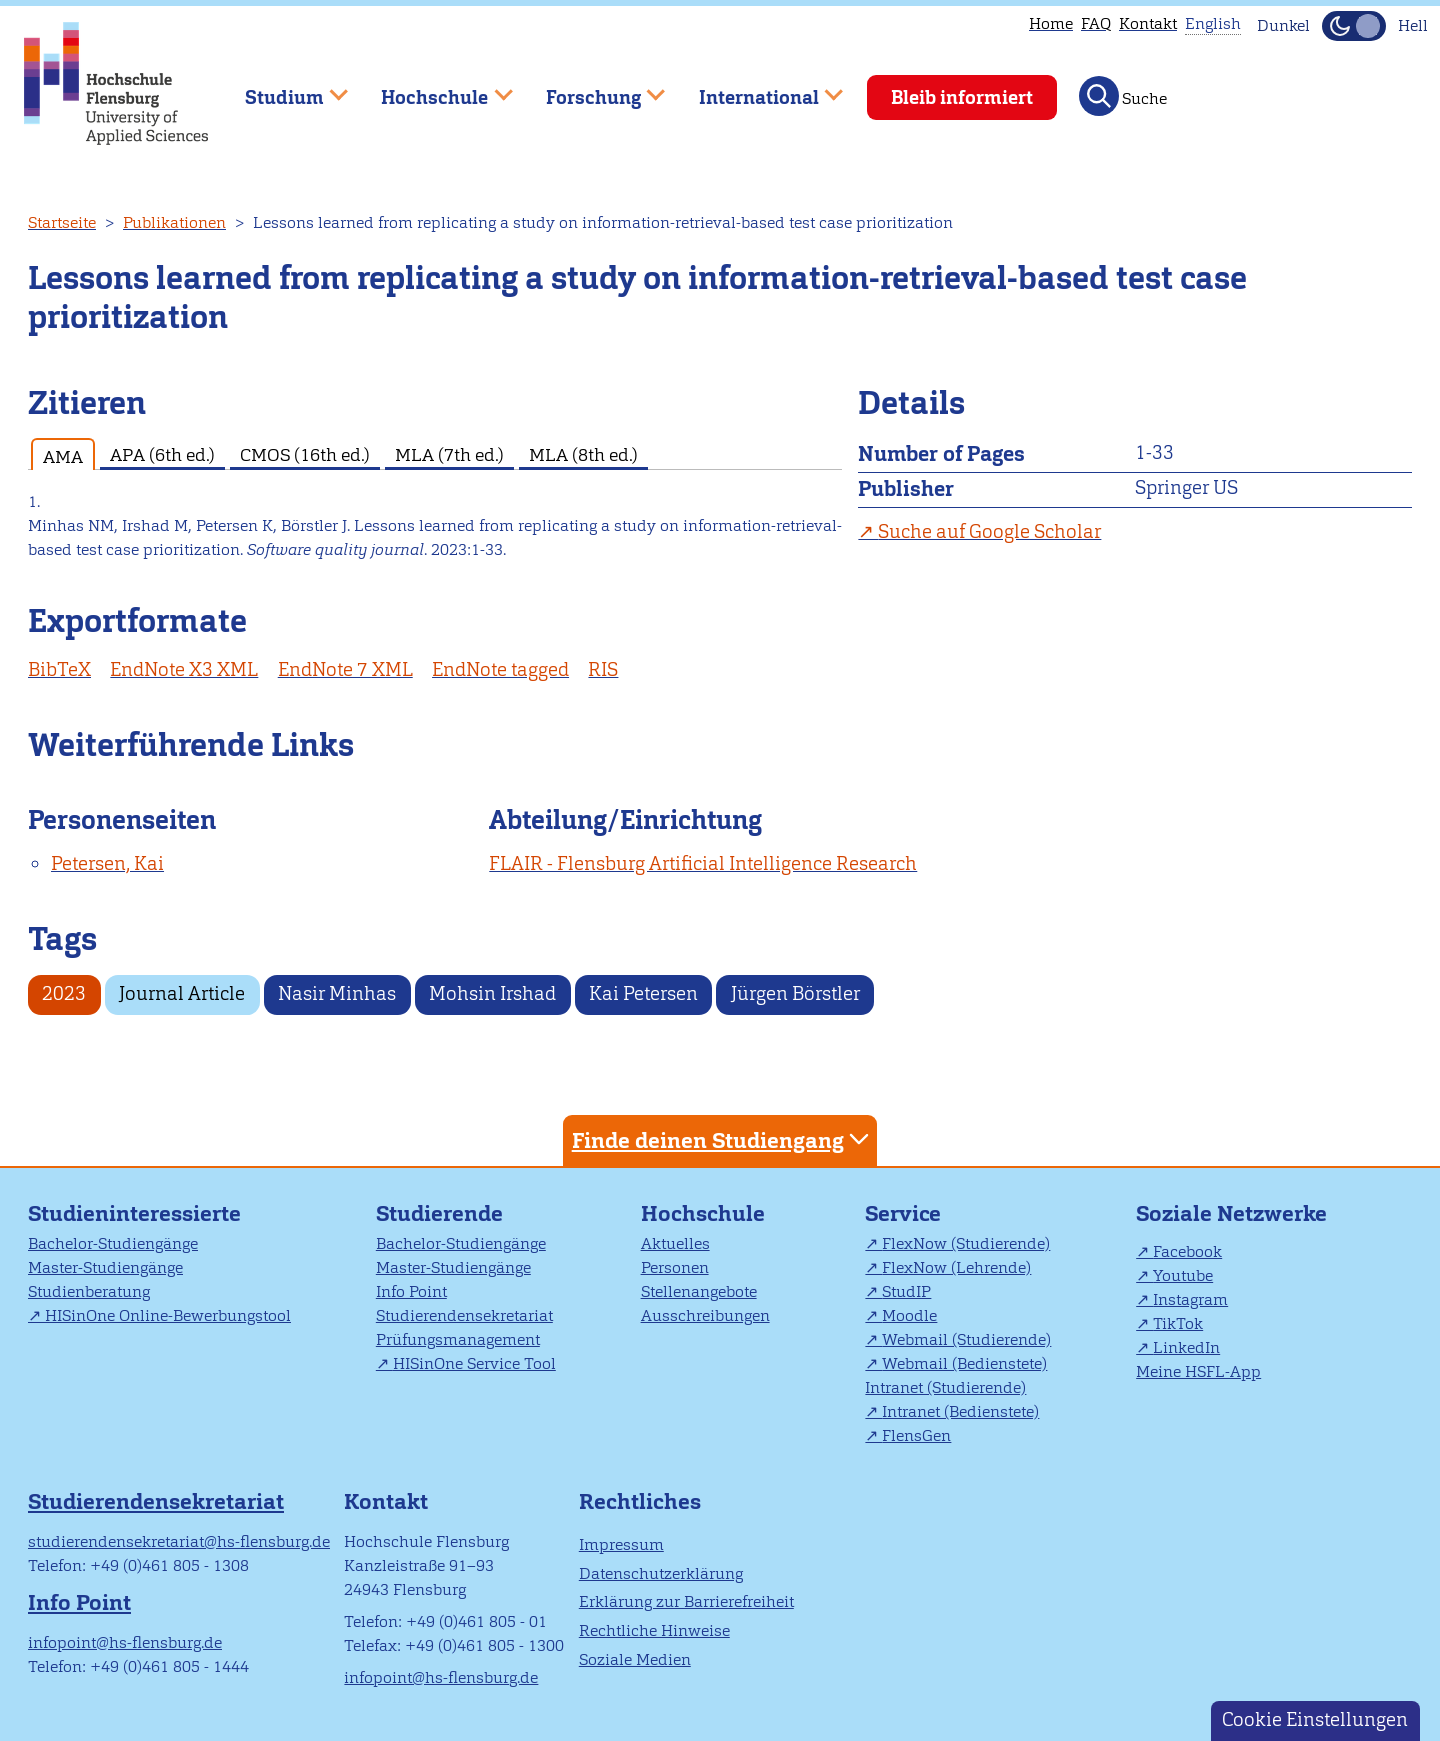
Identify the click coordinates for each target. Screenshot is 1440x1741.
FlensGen (916, 1435)
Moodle (909, 1315)
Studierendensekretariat (464, 1315)
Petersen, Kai (107, 863)
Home (1051, 23)
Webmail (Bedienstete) (964, 1363)
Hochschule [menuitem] (433, 88)
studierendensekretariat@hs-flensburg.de (179, 1541)
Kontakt (1148, 23)
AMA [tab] (63, 456)
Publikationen (174, 222)
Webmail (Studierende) (966, 1339)
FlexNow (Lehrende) (956, 1267)
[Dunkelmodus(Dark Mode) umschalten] (1354, 26)
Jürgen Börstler (795, 993)
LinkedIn (1186, 1347)
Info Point (411, 1291)
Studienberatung (89, 1291)
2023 (64, 993)
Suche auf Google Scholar (989, 531)
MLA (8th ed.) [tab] (583, 454)
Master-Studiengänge (105, 1267)
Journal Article (182, 993)
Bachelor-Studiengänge (113, 1243)
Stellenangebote (699, 1291)
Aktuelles (675, 1243)
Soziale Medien (635, 1659)
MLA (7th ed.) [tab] (449, 454)
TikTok (1178, 1323)
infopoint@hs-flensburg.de (125, 1642)
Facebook (1187, 1251)
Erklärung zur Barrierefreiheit (686, 1601)
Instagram (1190, 1299)
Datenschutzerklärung (661, 1573)
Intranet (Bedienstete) (960, 1411)
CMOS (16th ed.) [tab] (305, 454)
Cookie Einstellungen (1315, 1719)
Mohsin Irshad (492, 993)
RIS (603, 669)
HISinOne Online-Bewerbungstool (168, 1315)
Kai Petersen (643, 993)
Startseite (62, 222)
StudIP (906, 1291)
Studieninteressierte (134, 1213)
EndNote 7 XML (345, 669)
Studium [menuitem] (282, 88)
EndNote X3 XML (184, 669)
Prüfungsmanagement (458, 1339)
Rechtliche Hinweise (654, 1630)
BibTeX (59, 669)
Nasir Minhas (337, 993)
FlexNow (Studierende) (966, 1243)
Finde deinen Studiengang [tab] (723, 1139)
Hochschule (703, 1213)
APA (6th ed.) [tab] (162, 454)
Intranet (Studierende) (945, 1387)
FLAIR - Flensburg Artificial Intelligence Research (703, 863)
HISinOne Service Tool (474, 1363)
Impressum (621, 1544)
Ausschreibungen (705, 1315)
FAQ (1096, 23)
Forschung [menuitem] (591, 88)
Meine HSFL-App (1198, 1371)
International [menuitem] (756, 88)
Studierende (439, 1213)
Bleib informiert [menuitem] (962, 97)
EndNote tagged (500, 669)
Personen (675, 1267)
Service (903, 1213)
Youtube (1183, 1275)
